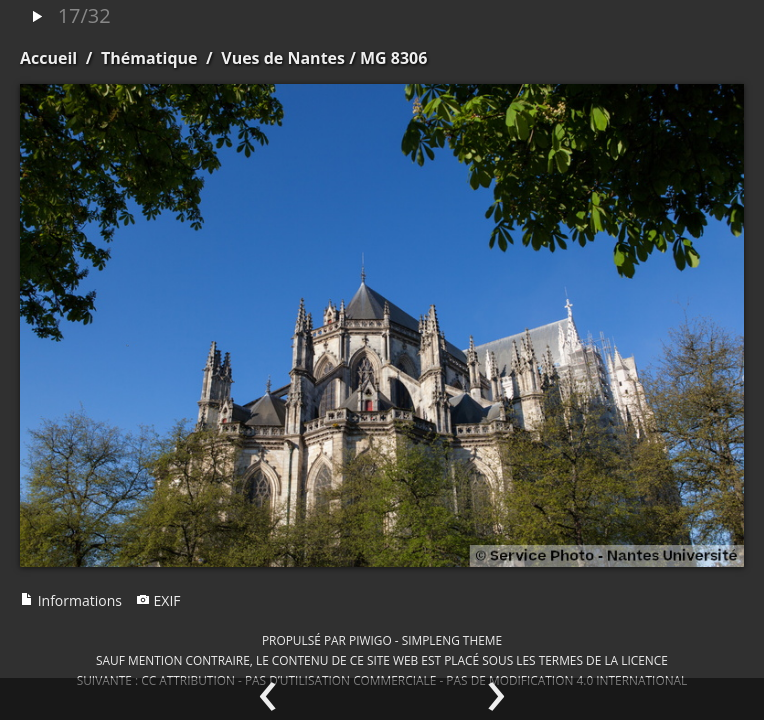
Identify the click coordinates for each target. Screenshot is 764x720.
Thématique (149, 58)
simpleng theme (452, 640)
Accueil (48, 58)
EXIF (158, 600)
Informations (71, 600)
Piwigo (370, 640)
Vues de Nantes (283, 58)
